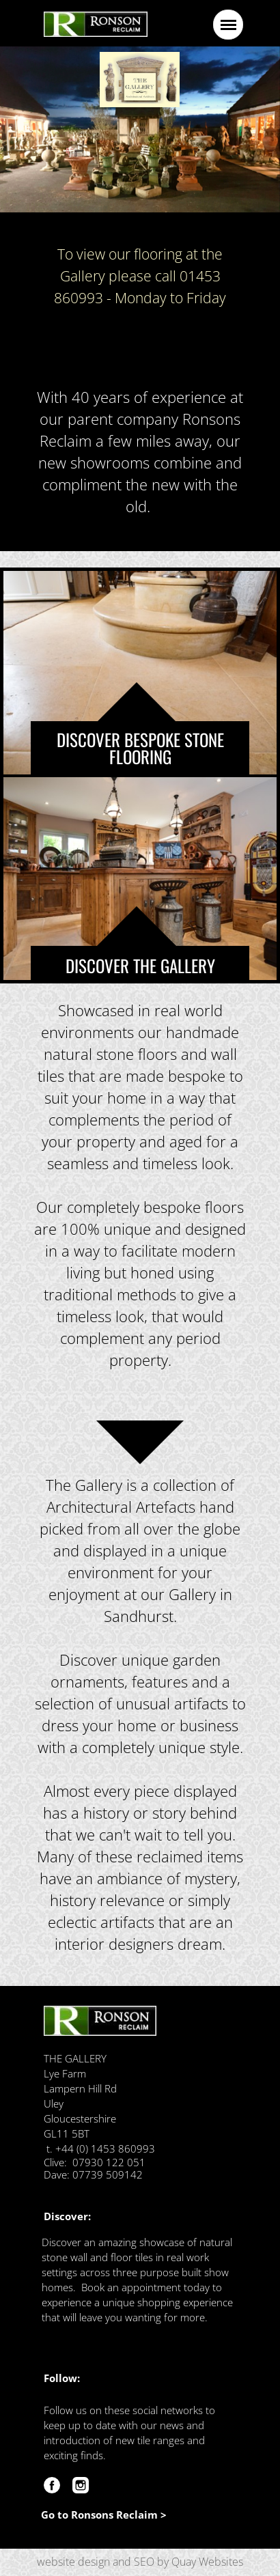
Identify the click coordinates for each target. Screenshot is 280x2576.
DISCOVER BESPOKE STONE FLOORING (140, 748)
